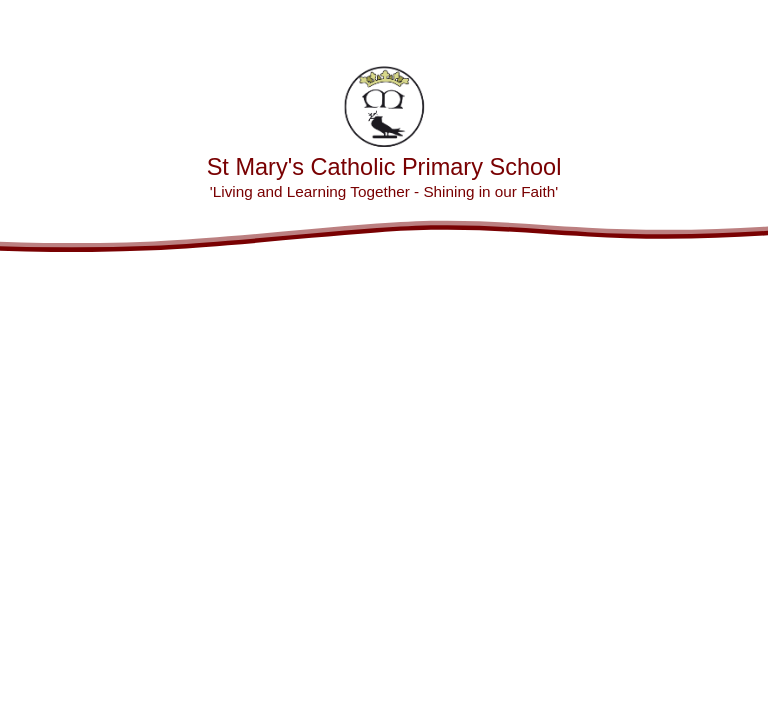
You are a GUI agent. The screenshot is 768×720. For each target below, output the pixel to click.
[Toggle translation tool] (688, 25)
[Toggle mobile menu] (742, 25)
